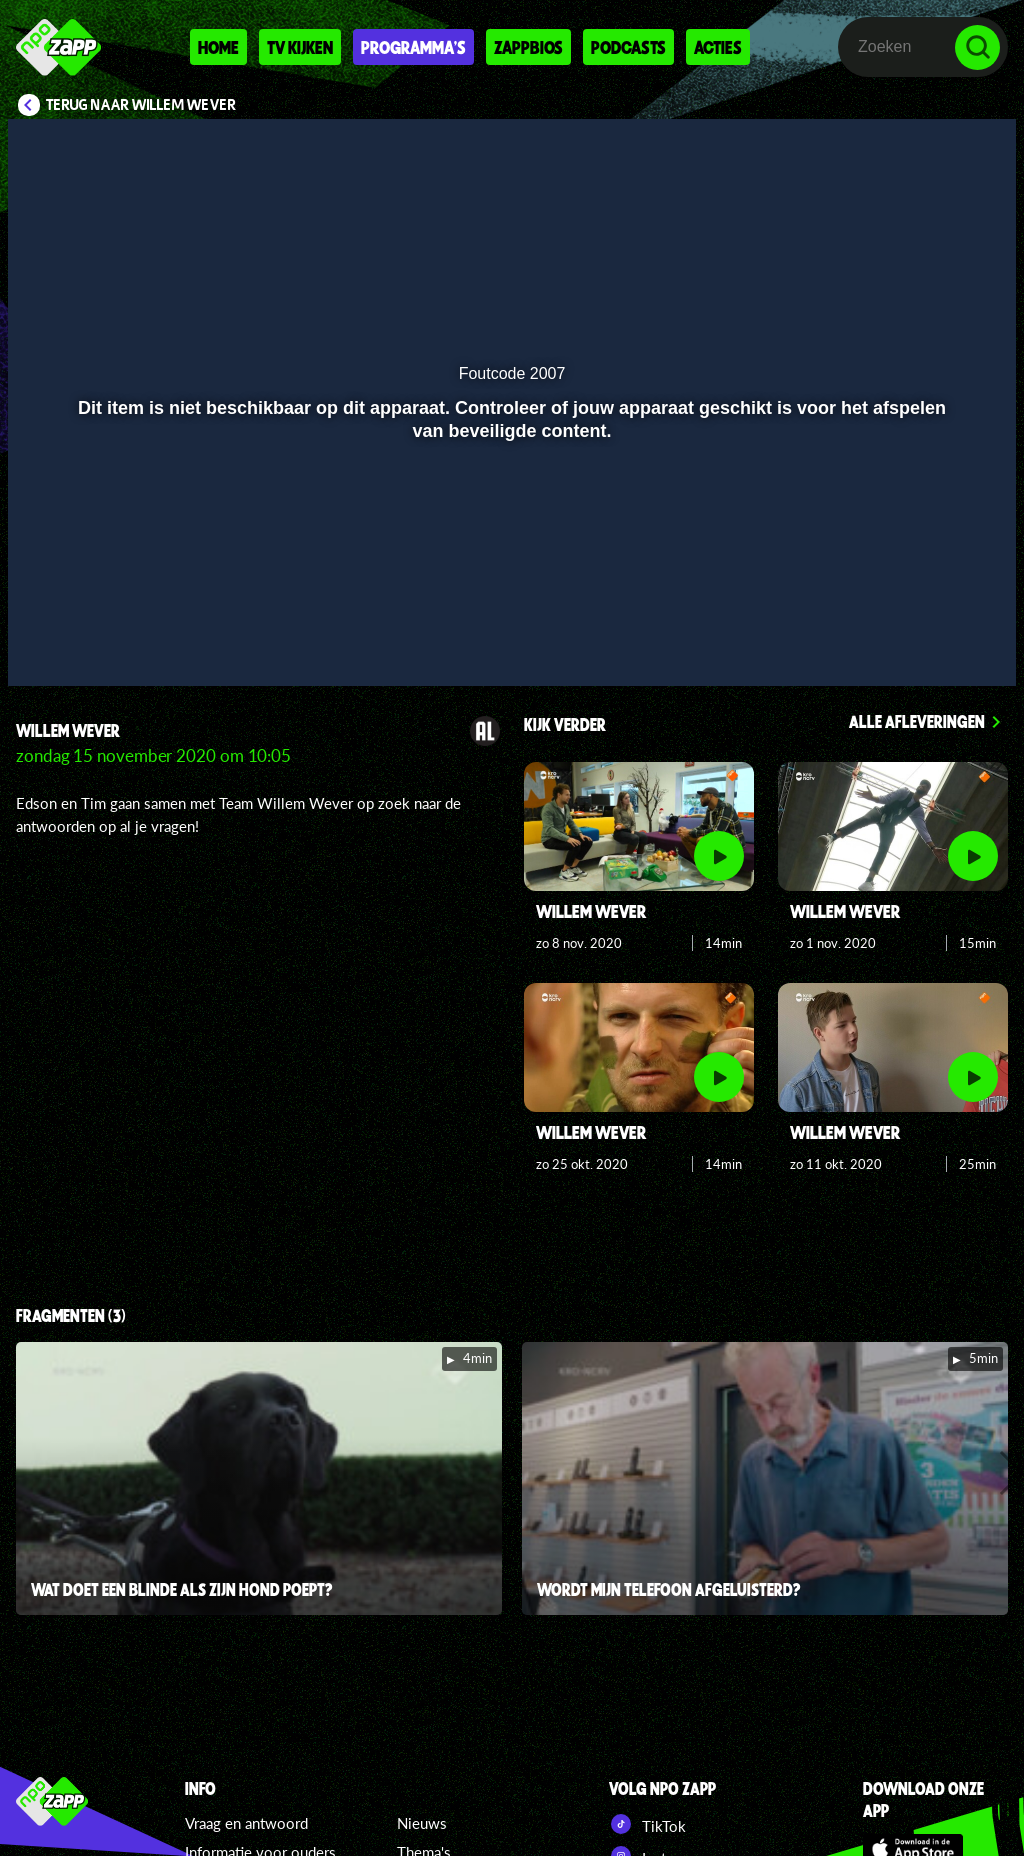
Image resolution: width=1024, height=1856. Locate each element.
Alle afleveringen (917, 721)
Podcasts (628, 47)
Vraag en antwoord (246, 1823)
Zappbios (528, 47)
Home (218, 47)
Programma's (413, 47)
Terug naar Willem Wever (141, 105)
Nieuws (422, 1823)
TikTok (647, 1824)
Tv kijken (300, 47)
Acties (718, 47)
